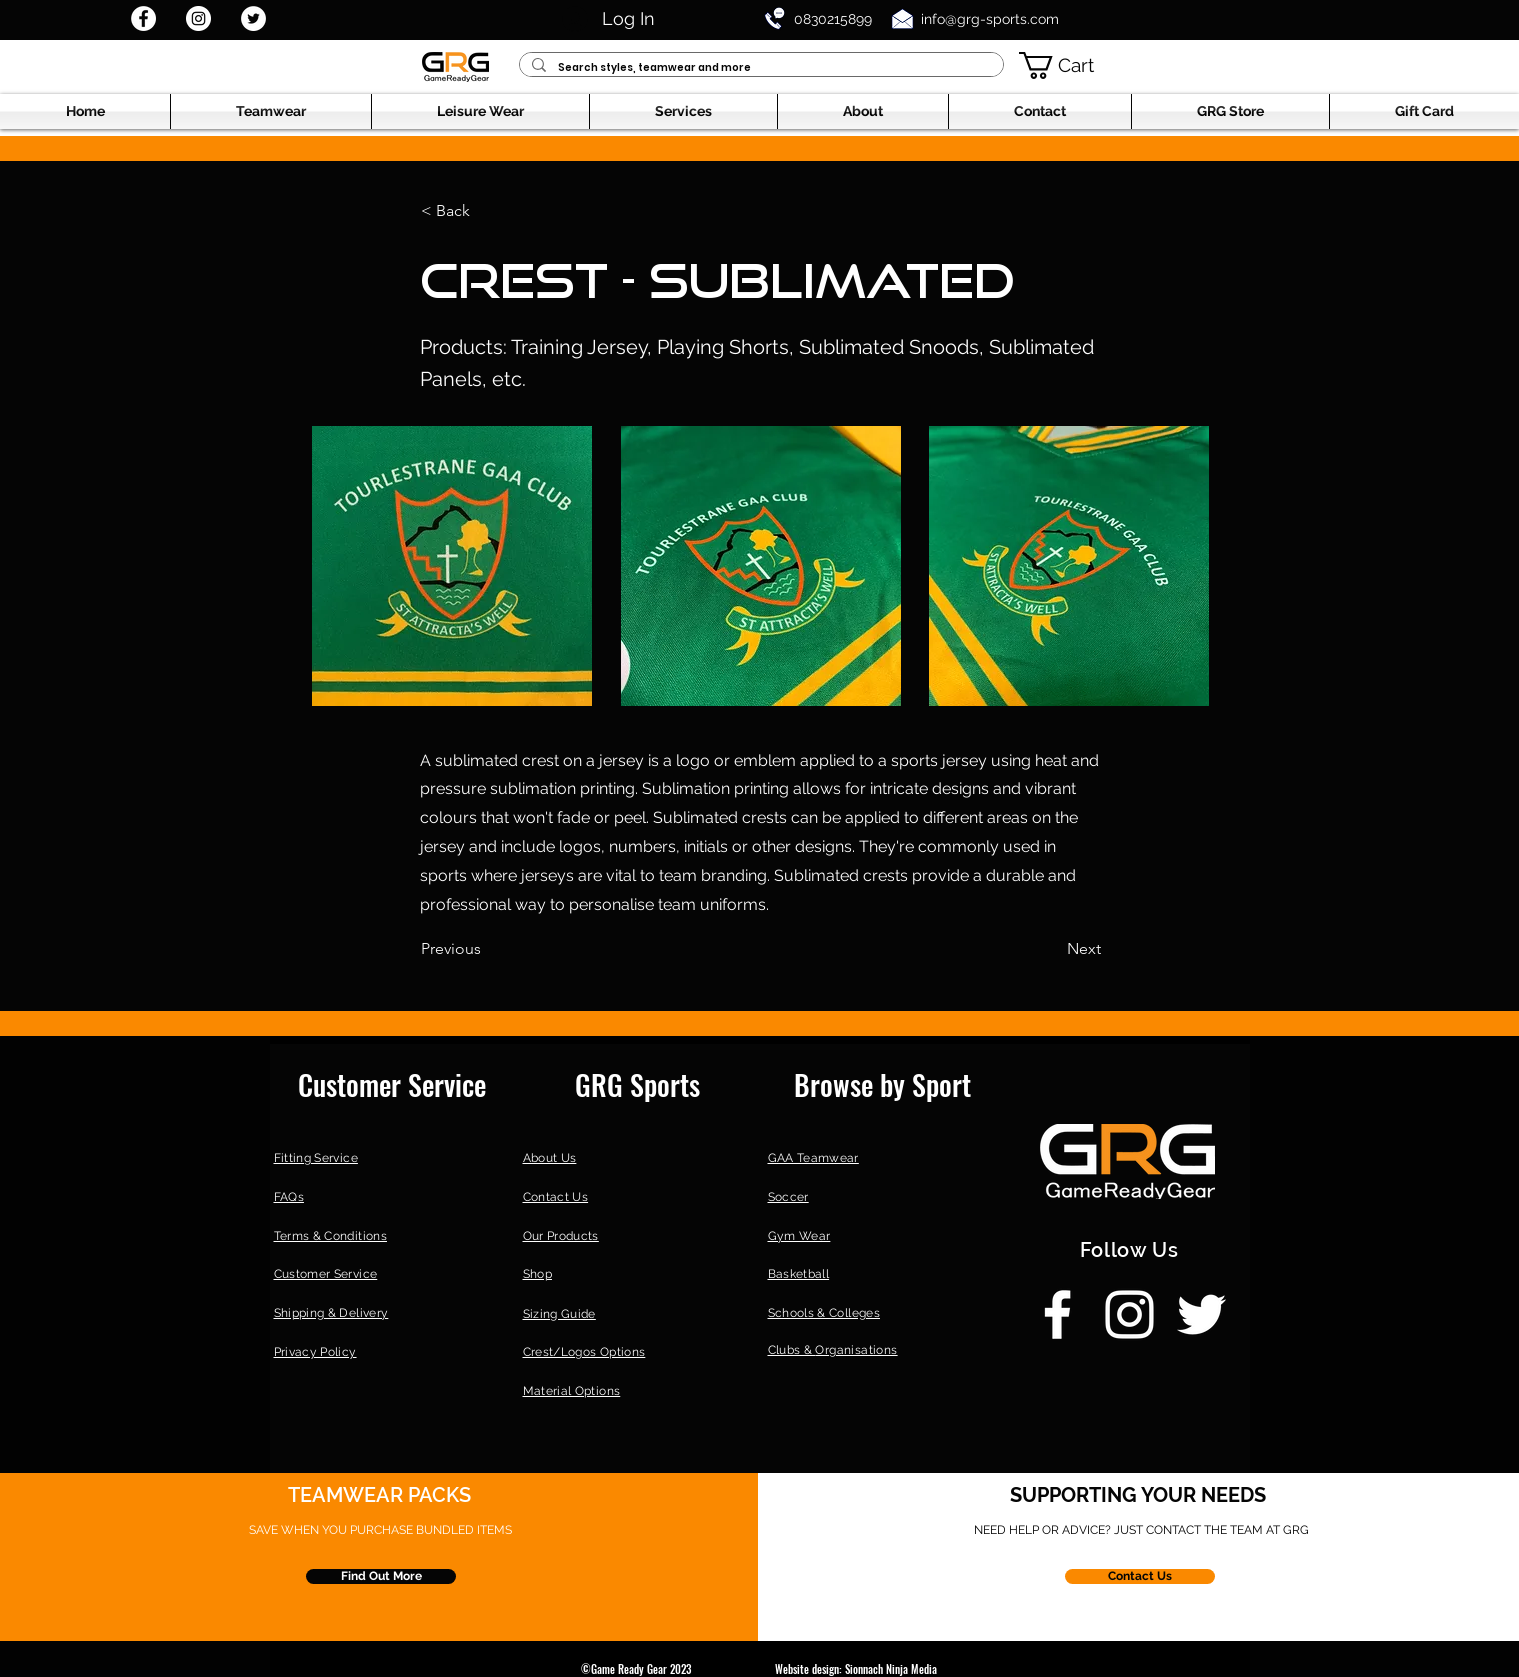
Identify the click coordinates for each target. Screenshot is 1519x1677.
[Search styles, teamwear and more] (759, 68)
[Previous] (487, 949)
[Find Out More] (381, 1576)
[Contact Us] (1140, 1576)
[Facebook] (143, 18)
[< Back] (487, 211)
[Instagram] (198, 18)
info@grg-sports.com (990, 19)
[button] (1069, 65)
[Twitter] (253, 18)
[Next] (1051, 949)
